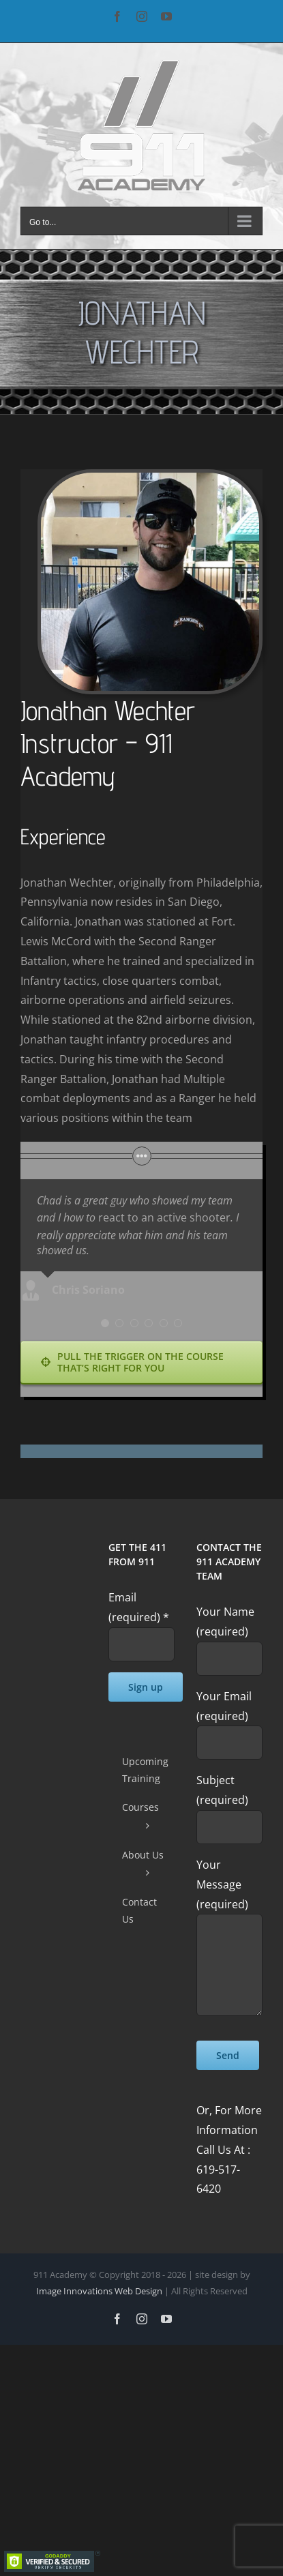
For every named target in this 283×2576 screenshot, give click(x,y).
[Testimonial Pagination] (105, 1323)
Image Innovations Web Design (100, 2291)
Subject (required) (229, 1803)
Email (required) (138, 1607)
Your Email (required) (229, 1719)
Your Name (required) (229, 1634)
